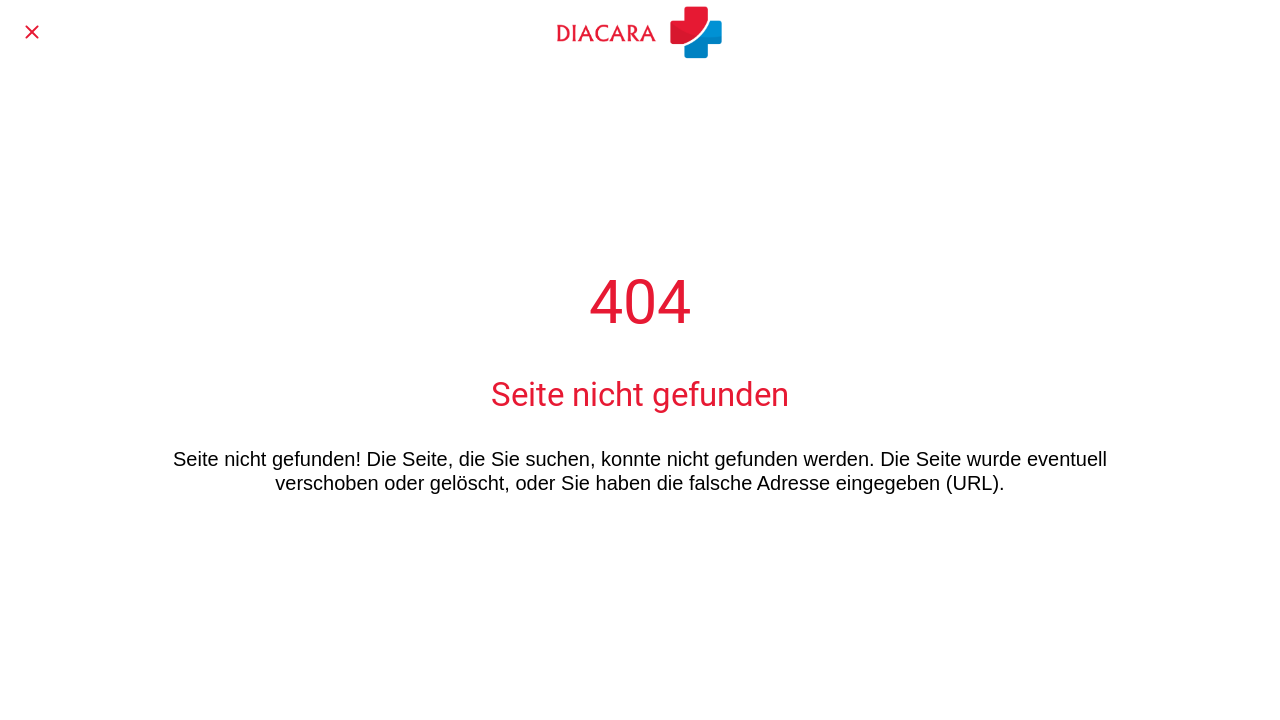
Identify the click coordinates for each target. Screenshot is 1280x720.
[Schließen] (32, 32)
